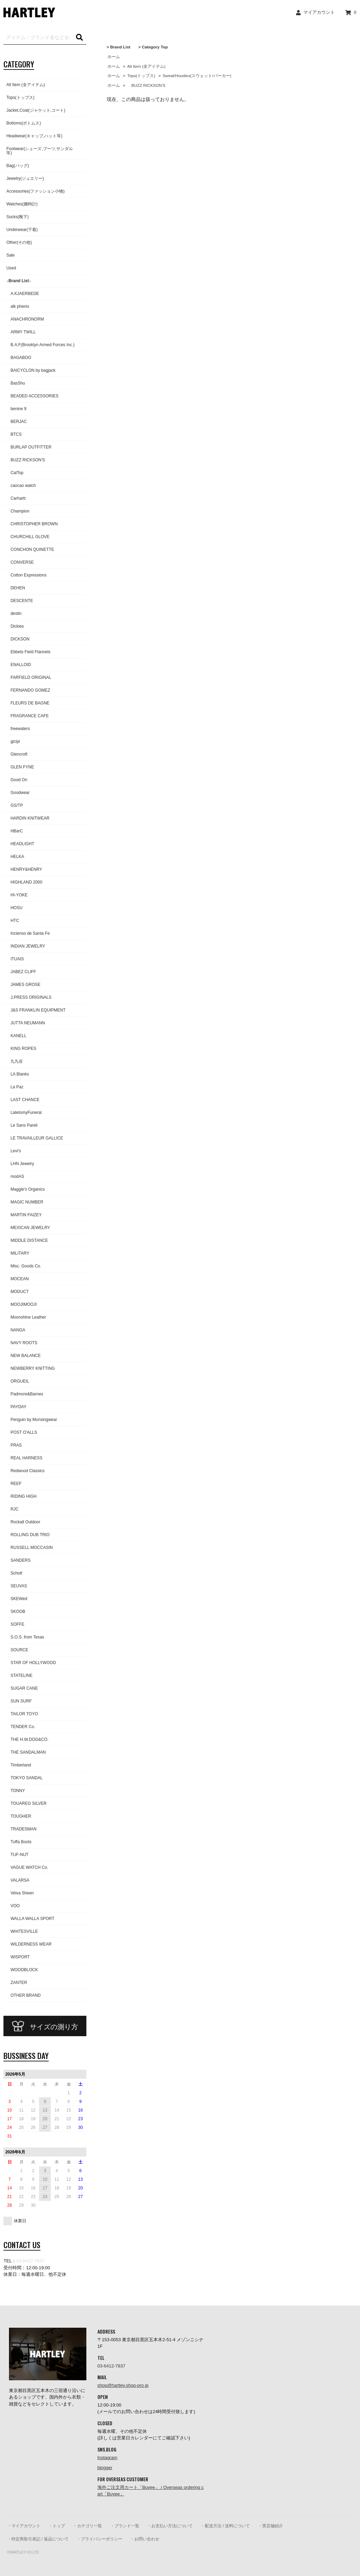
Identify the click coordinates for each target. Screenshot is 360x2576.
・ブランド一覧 (124, 2525)
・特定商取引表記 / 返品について (38, 2539)
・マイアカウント (23, 2525)
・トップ (56, 2525)
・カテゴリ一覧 (87, 2525)
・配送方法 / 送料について (225, 2525)
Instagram (107, 2457)
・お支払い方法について (170, 2525)
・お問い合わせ (144, 2539)
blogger (104, 2467)
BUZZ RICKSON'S (146, 85)
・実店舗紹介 (270, 2525)
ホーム (113, 56)
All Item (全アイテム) (146, 66)
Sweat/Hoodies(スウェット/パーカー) (197, 75)
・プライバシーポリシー (99, 2539)
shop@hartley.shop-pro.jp (123, 2385)
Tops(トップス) (141, 75)
